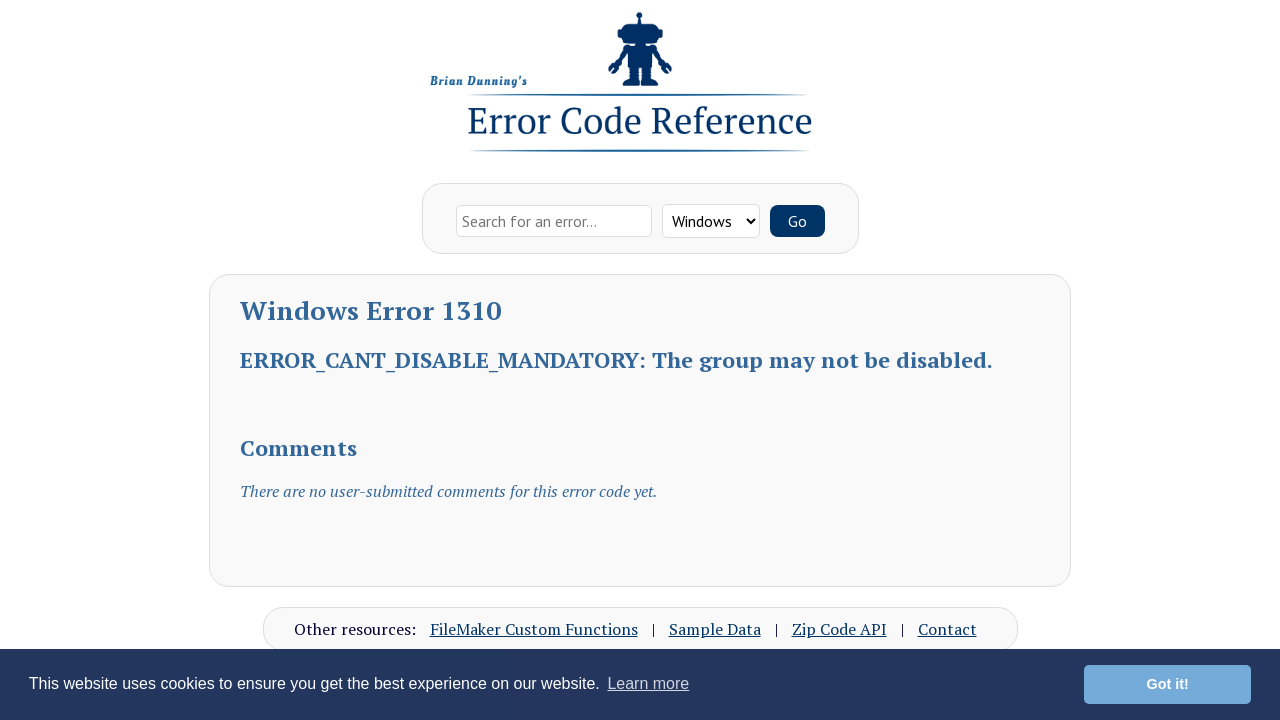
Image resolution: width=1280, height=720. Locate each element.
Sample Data (715, 629)
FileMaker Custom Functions (534, 629)
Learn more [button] (648, 683)
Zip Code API (839, 629)
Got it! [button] (1168, 684)
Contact (947, 629)
